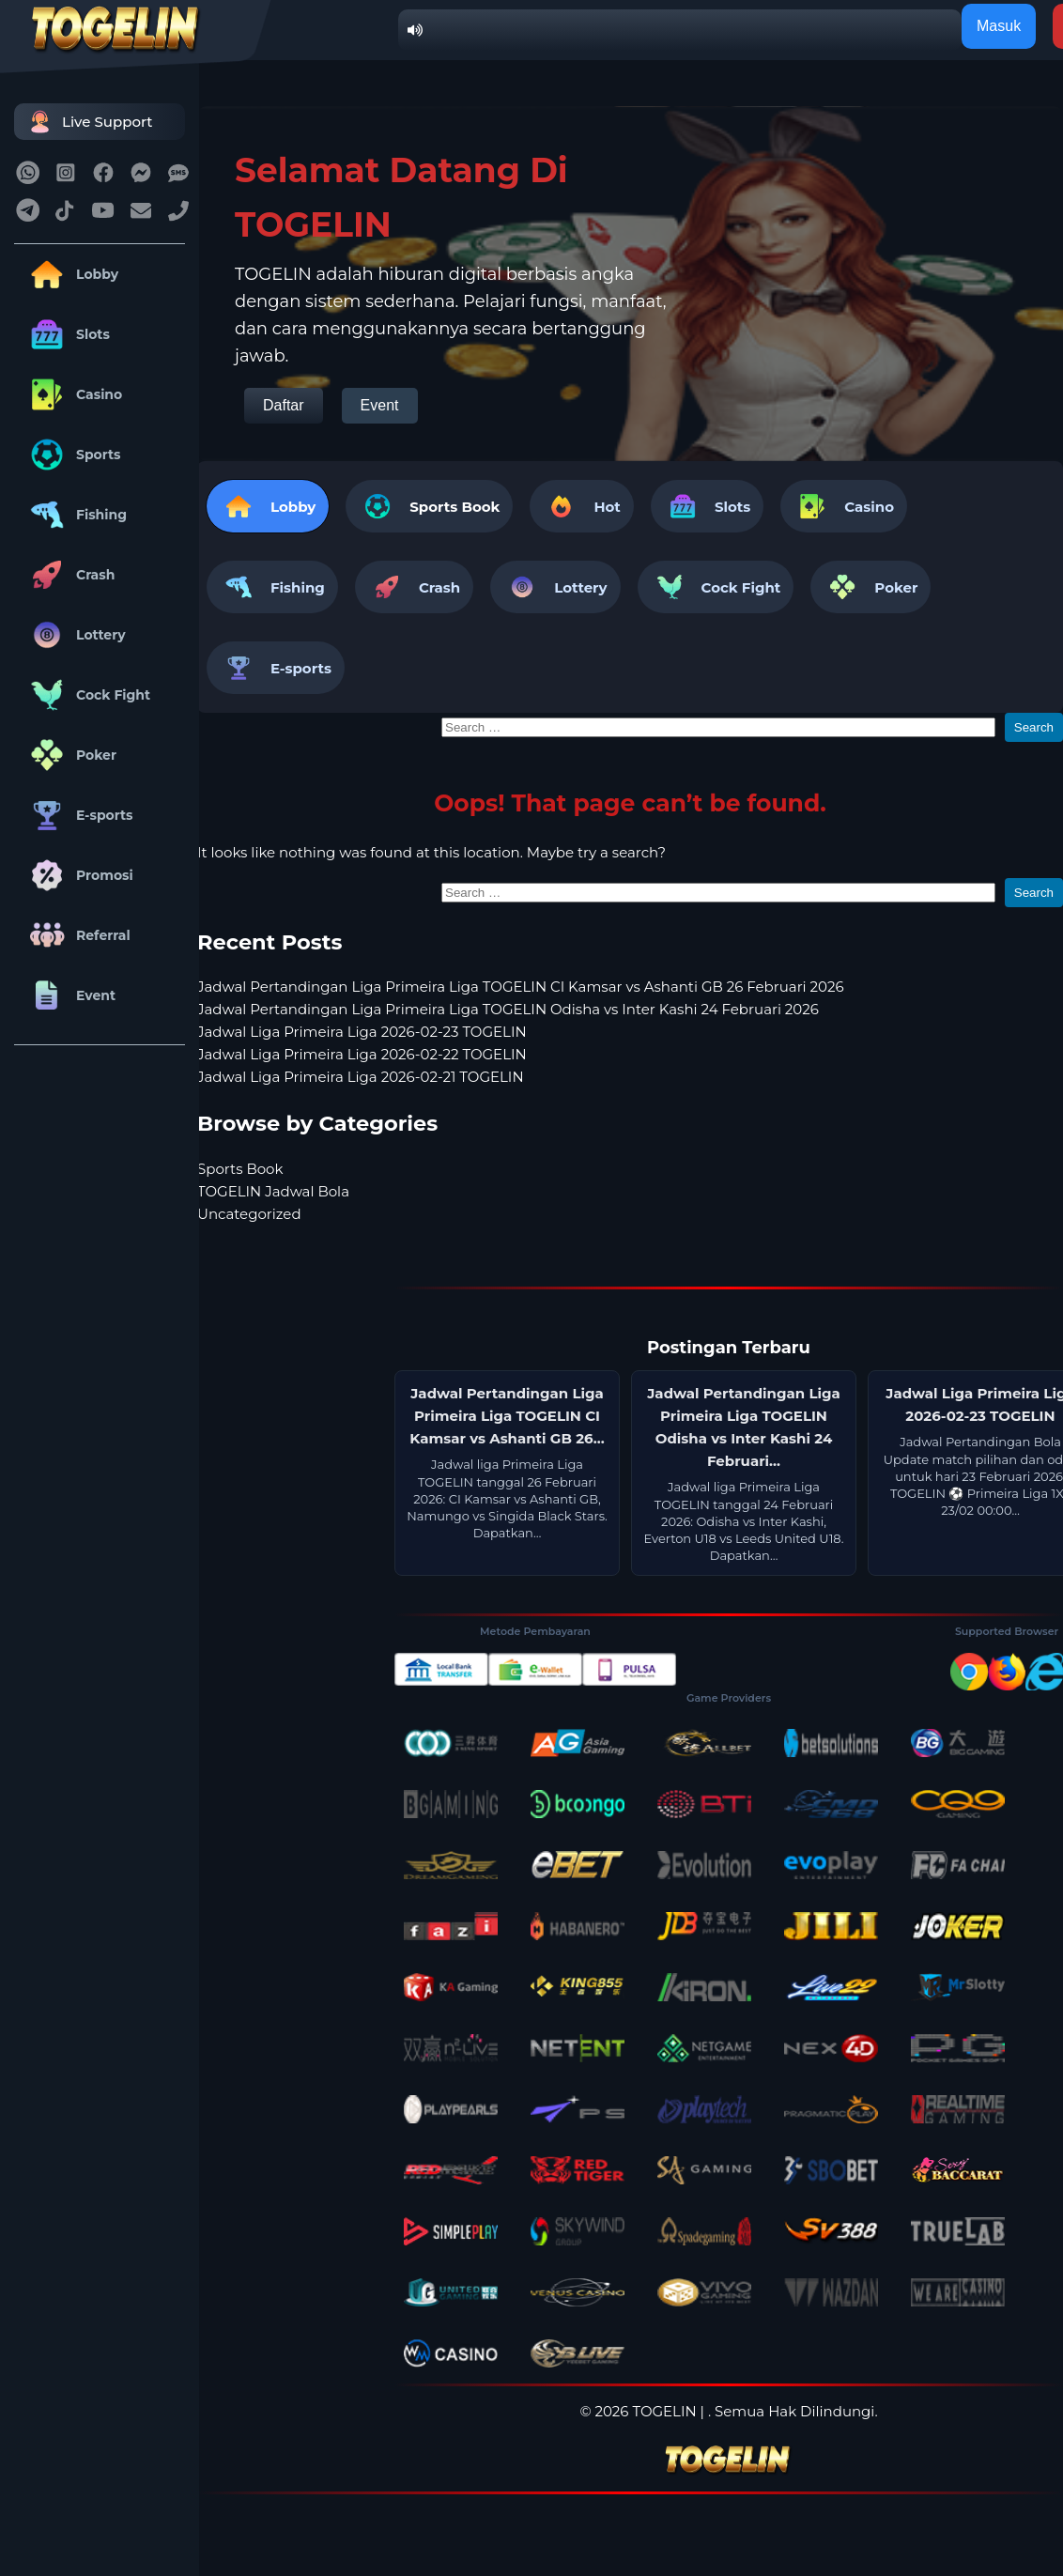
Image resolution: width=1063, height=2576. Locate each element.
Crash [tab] (414, 587)
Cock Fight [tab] (716, 587)
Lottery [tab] (555, 587)
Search (1034, 727)
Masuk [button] (999, 26)
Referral (77, 935)
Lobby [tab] (268, 506)
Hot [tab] (581, 506)
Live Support (88, 121)
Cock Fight (86, 694)
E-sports (78, 815)
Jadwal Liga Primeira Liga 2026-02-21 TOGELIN (360, 1077)
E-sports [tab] (275, 667)
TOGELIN (664, 2411)
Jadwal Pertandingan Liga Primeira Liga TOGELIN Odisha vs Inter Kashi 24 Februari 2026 (508, 1009)
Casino (72, 394)
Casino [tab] (843, 506)
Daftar (283, 405)
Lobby (70, 274)
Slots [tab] (707, 506)
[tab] (429, 506)
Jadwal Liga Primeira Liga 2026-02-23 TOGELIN (362, 1032)
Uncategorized (249, 1214)
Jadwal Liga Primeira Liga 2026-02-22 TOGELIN (362, 1054)
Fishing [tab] (272, 587)
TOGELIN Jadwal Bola (273, 1191)
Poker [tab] (870, 587)
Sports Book (454, 507)
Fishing (75, 514)
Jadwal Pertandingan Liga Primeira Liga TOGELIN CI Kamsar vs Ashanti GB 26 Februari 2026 (520, 986)
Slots (66, 334)
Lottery (74, 634)
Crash (69, 574)
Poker (69, 755)
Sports (72, 454)
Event (69, 995)
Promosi (78, 875)
